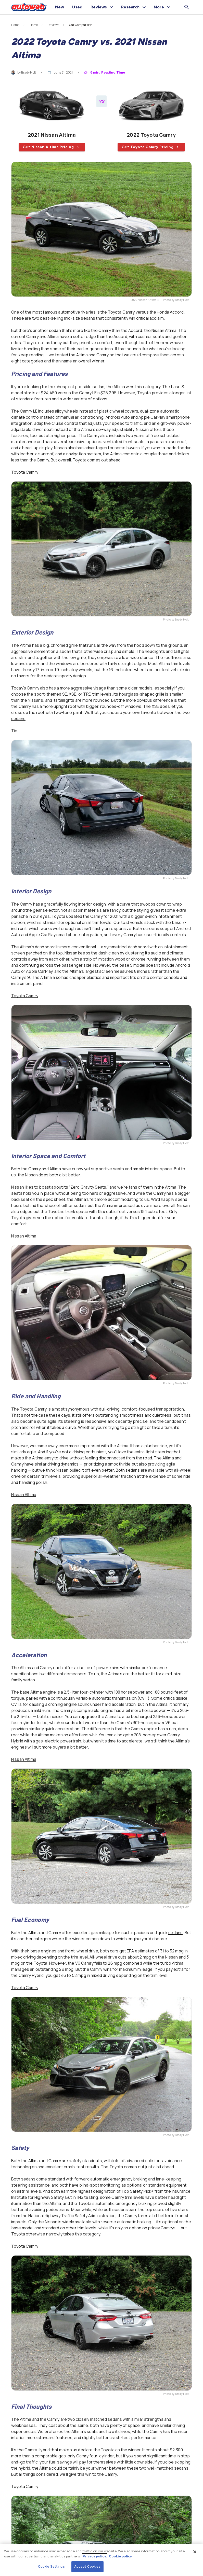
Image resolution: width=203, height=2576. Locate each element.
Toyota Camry (24, 479)
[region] (101, 2560)
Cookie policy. (121, 2556)
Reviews (53, 25)
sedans (18, 725)
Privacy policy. (95, 2556)
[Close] (194, 2551)
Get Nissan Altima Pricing (52, 150)
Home (15, 25)
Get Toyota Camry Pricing (151, 150)
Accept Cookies (87, 2566)
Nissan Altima (23, 1243)
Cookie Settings (51, 2566)
